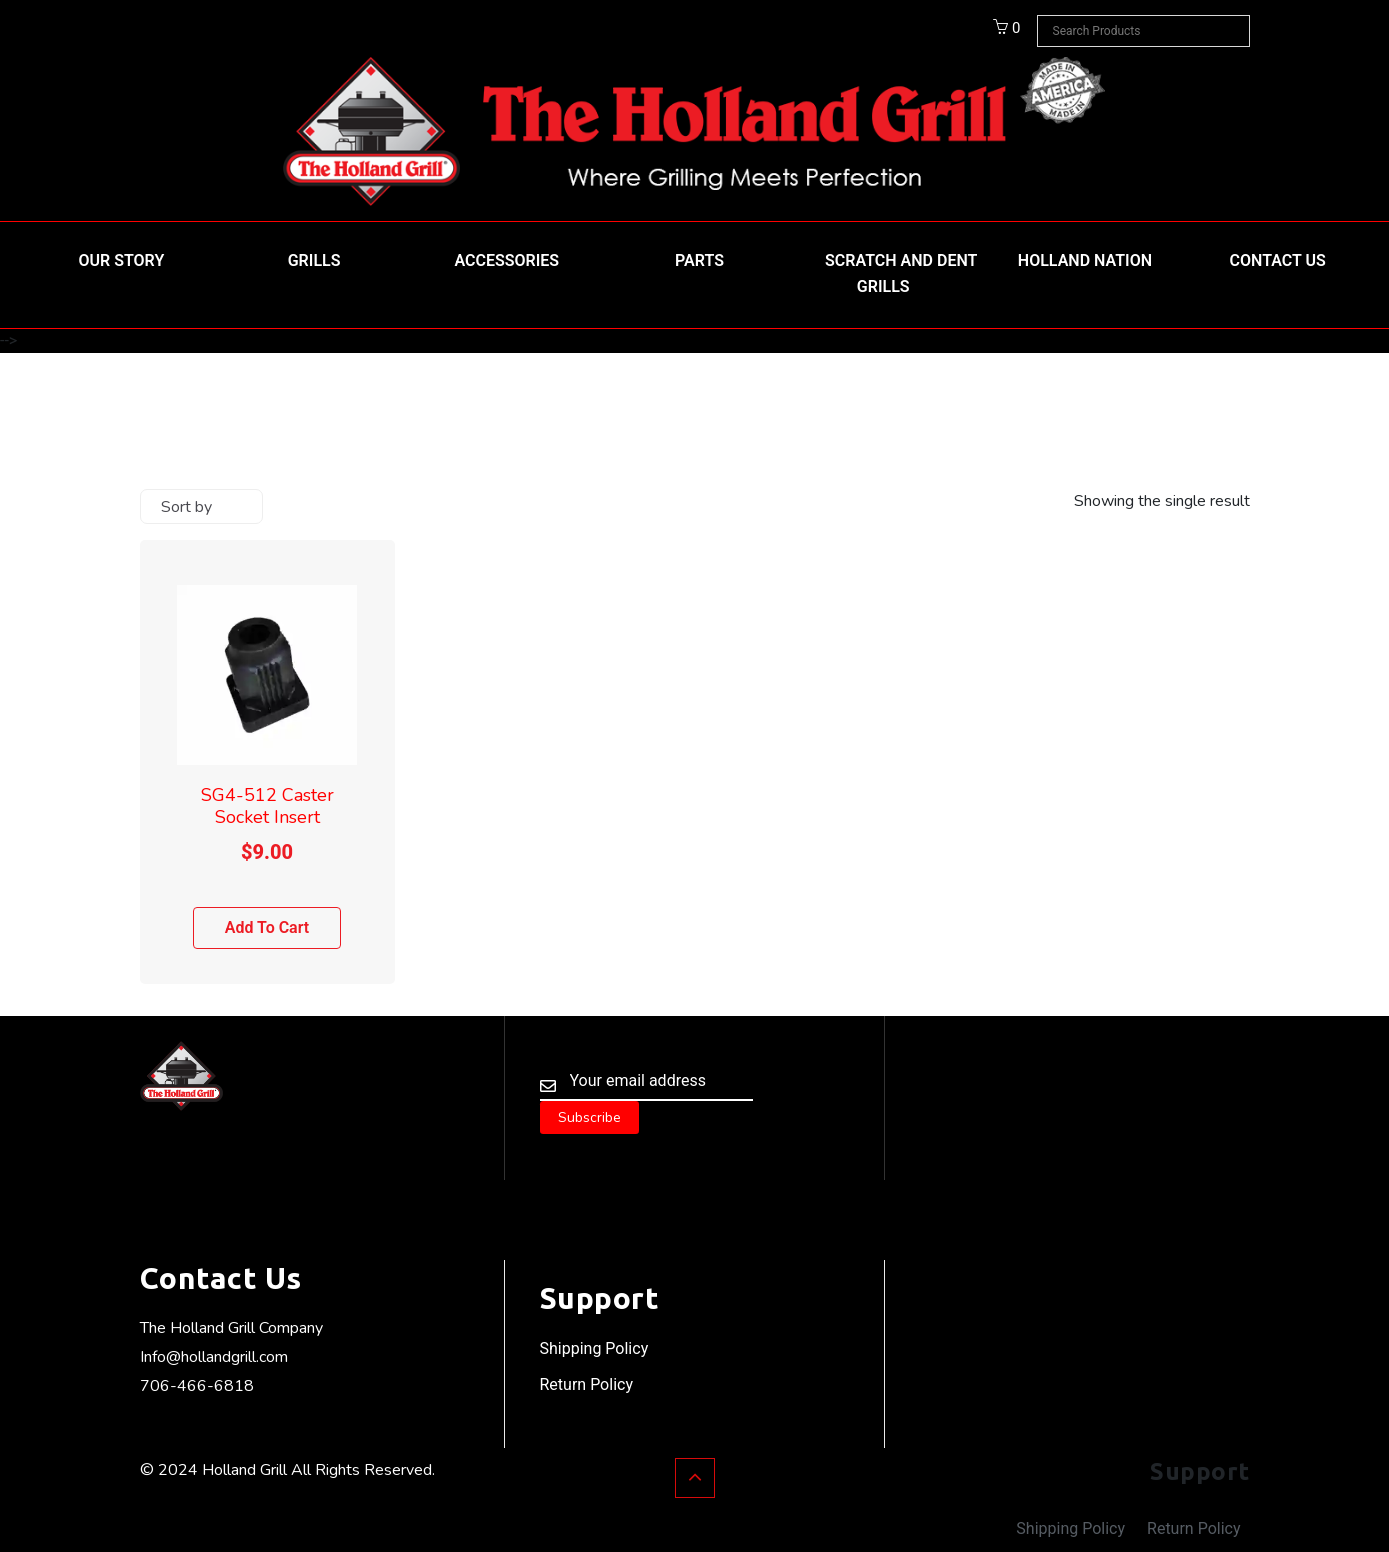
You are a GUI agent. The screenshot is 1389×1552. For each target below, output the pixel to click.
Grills (314, 260)
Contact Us (1278, 260)
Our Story (122, 260)
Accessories (506, 260)
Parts (699, 260)
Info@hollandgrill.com (214, 1357)
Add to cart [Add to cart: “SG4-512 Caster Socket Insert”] (267, 927)
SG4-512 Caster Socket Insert (267, 806)
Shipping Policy (594, 1348)
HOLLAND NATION (1085, 260)
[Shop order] (201, 506)
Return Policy (586, 1384)
